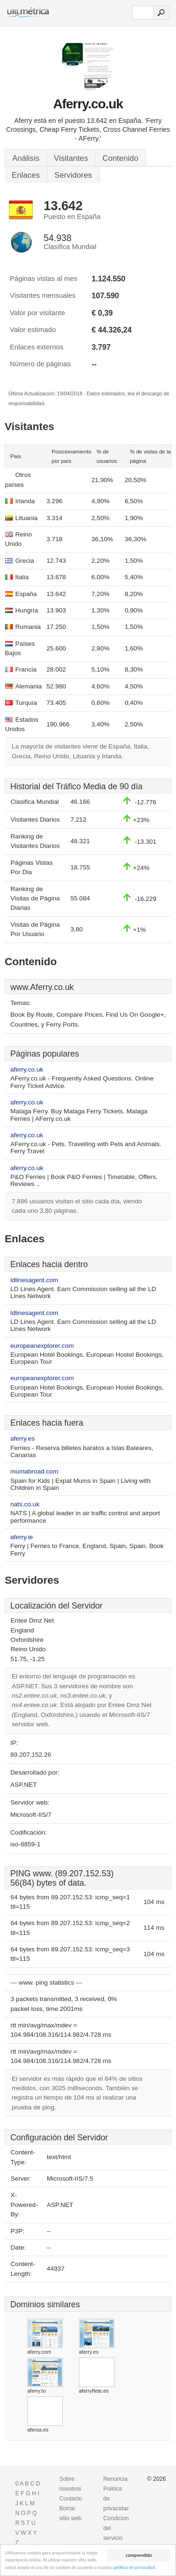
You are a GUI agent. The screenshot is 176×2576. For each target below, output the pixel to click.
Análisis (25, 158)
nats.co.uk (24, 1504)
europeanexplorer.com (42, 1345)
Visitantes (71, 158)
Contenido (120, 158)
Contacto (70, 2498)
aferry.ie (21, 1537)
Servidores (73, 175)
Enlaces (26, 175)
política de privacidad (134, 2567)
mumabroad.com (34, 1471)
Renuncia (115, 2479)
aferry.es (22, 1438)
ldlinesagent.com (34, 1280)
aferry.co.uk (26, 1069)
